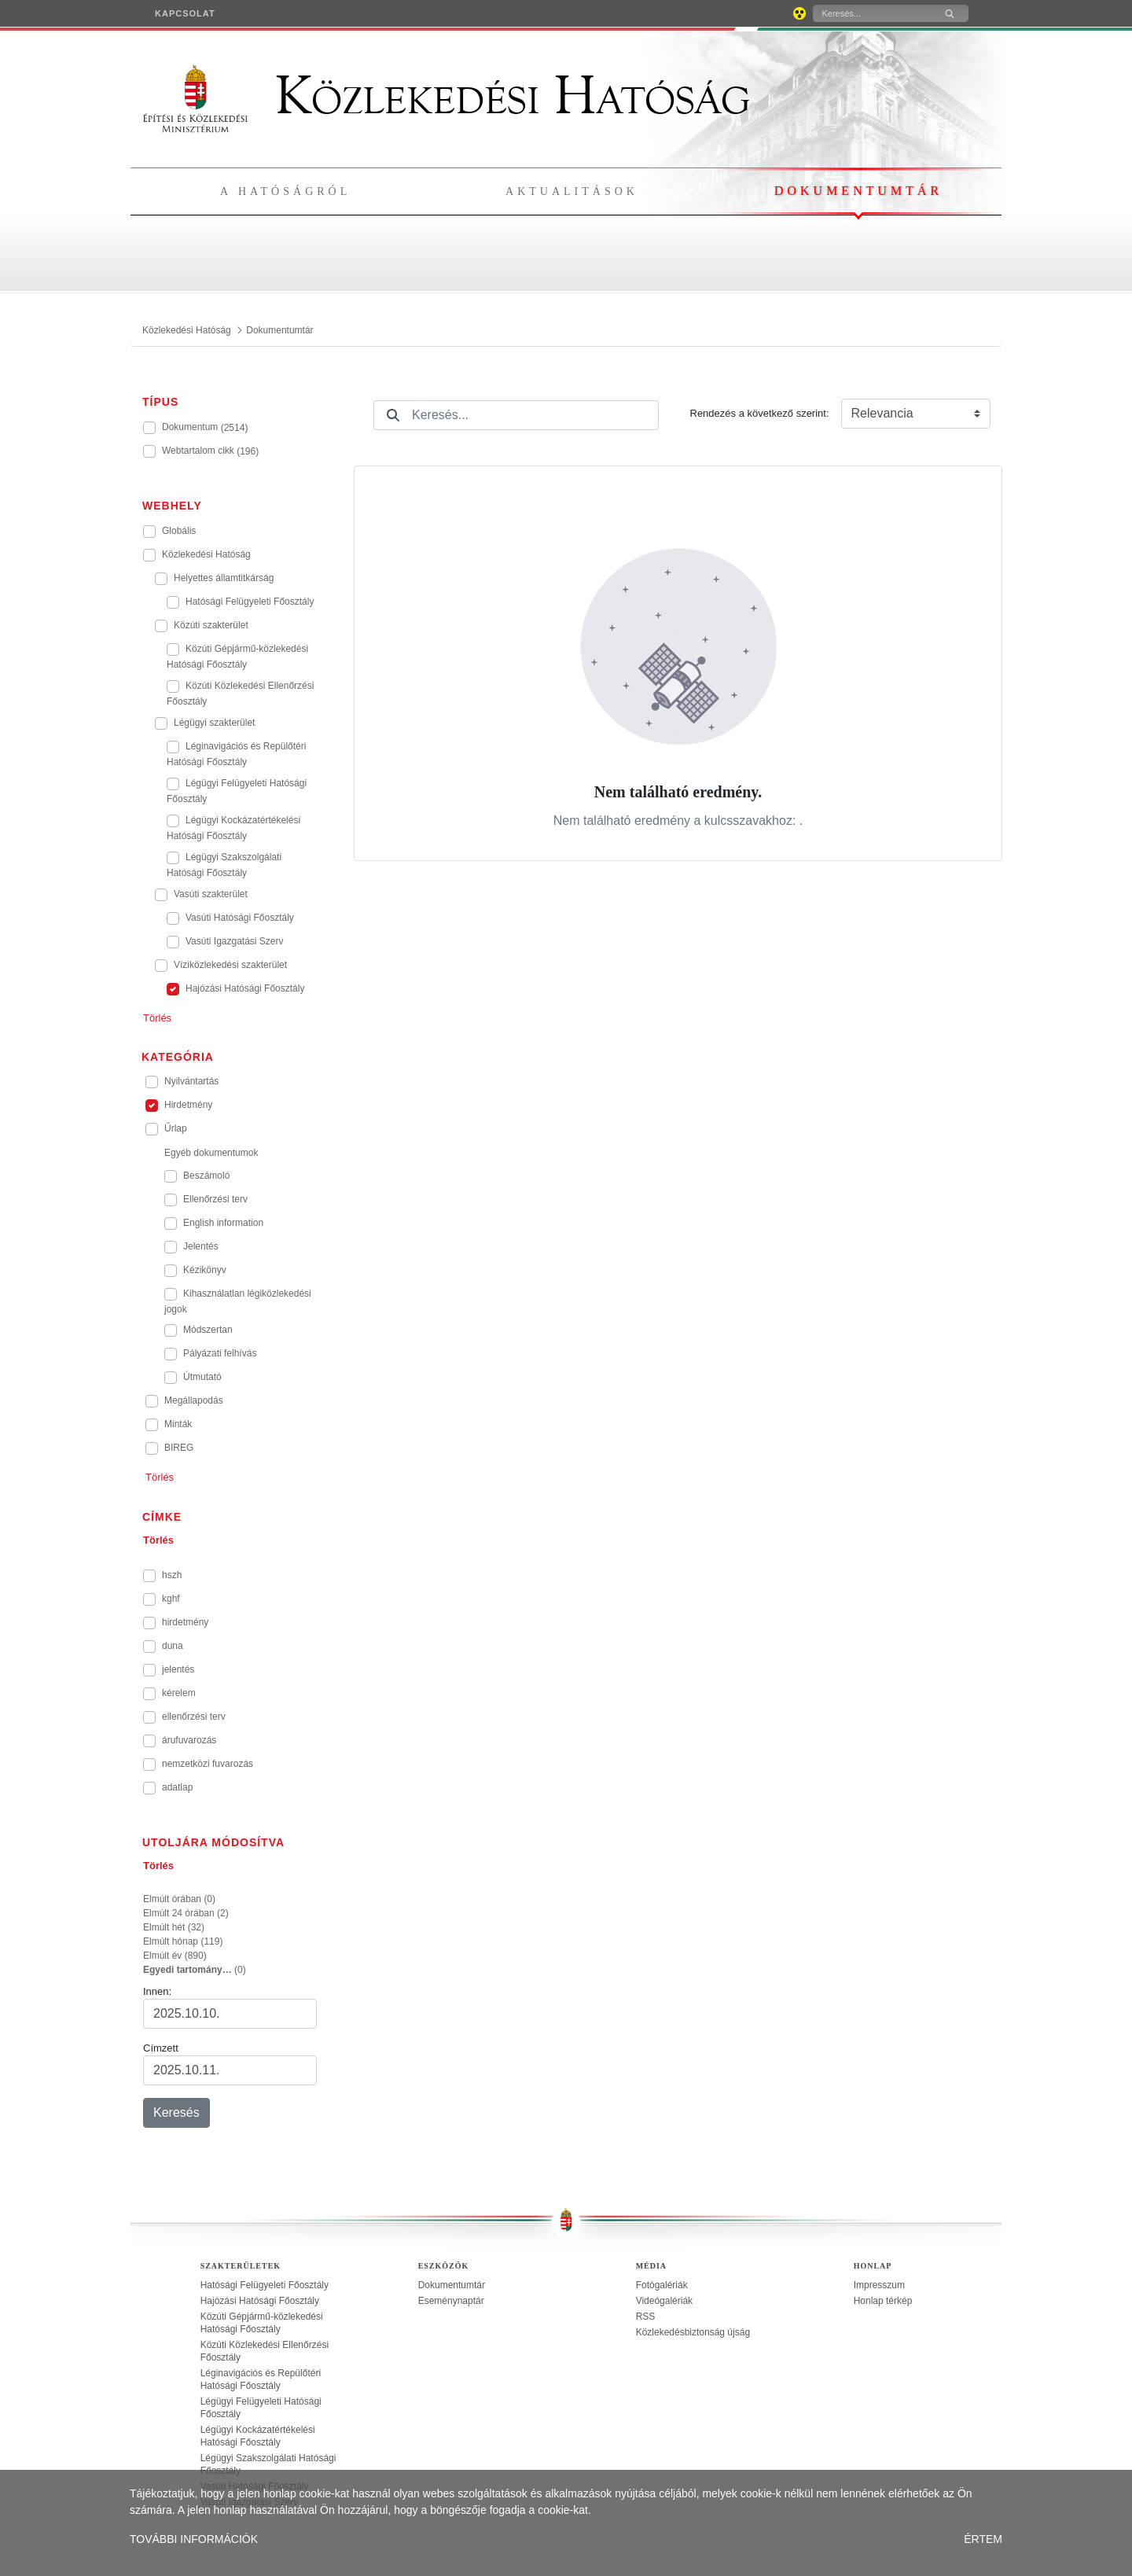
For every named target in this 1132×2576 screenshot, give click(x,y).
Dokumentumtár (858, 190)
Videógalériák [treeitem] (664, 2300)
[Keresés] (872, 13)
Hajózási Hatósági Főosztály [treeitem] (259, 2300)
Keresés (176, 2112)
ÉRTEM (983, 2539)
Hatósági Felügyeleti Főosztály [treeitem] (264, 2285)
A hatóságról (285, 191)
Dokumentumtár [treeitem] (451, 2285)
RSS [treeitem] (646, 2316)
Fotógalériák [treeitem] (662, 2285)
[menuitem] (185, 13)
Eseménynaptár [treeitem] (451, 2300)
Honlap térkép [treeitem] (883, 2300)
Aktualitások (571, 191)
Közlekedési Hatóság (446, 96)
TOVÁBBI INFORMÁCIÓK (194, 2539)
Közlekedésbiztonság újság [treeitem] (693, 2332)
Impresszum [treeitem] (879, 2285)
